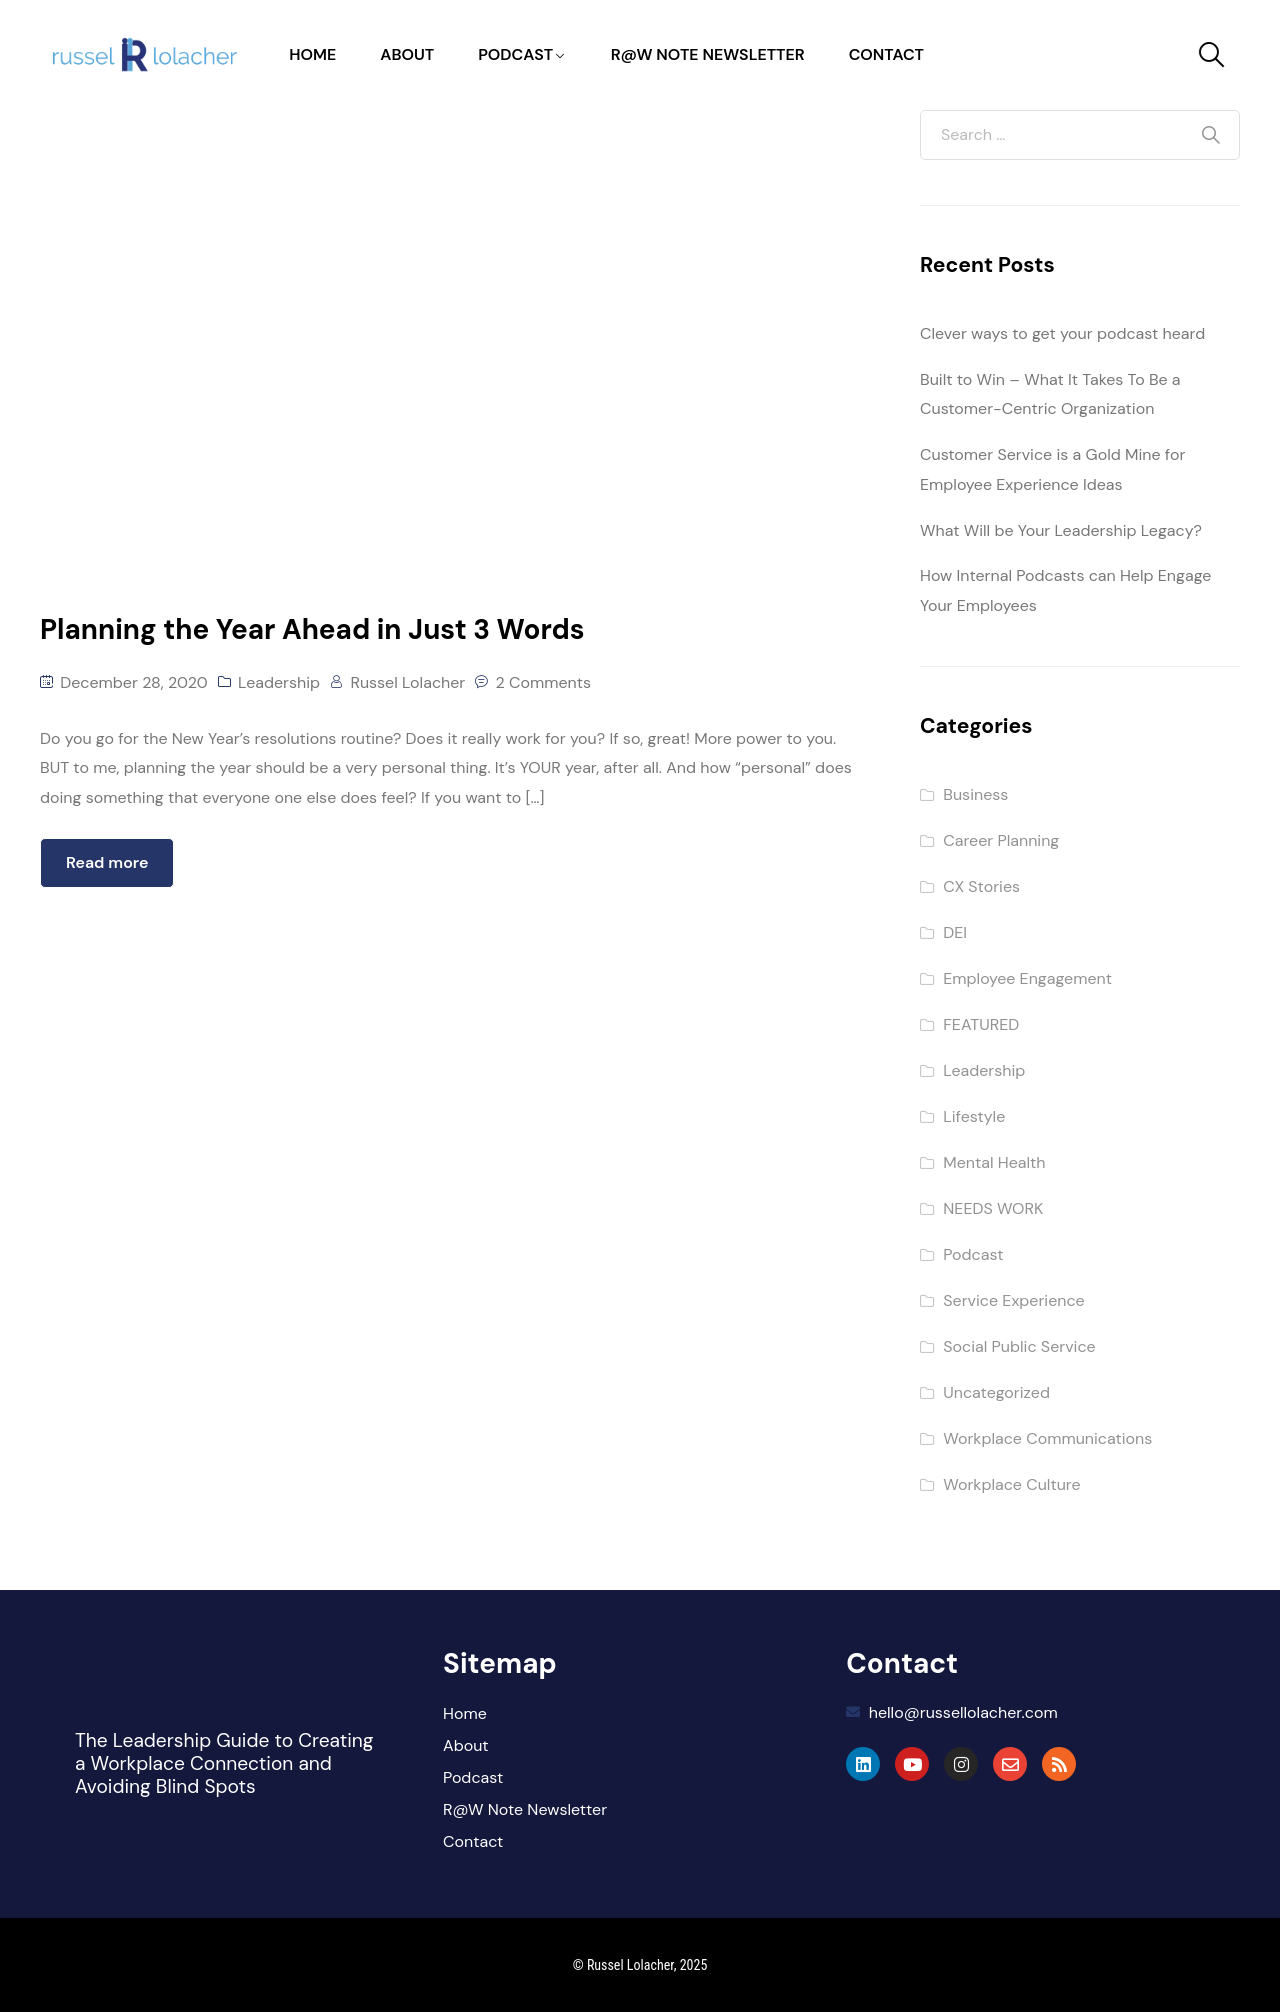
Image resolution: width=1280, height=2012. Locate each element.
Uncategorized (996, 1392)
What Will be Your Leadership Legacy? (1061, 530)
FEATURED (981, 1024)
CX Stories (981, 886)
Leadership (279, 682)
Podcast (515, 54)
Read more (107, 862)
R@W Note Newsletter (708, 54)
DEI (955, 932)
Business (975, 794)
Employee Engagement (1027, 978)
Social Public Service (1019, 1346)
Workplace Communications (1047, 1438)
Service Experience (1013, 1300)
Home (312, 54)
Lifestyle (974, 1116)
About (407, 54)
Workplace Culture (1011, 1484)
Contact (886, 54)
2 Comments (544, 682)
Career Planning (1001, 840)
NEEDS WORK (993, 1208)
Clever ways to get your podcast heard (1062, 333)
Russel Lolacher (407, 682)
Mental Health (994, 1162)
